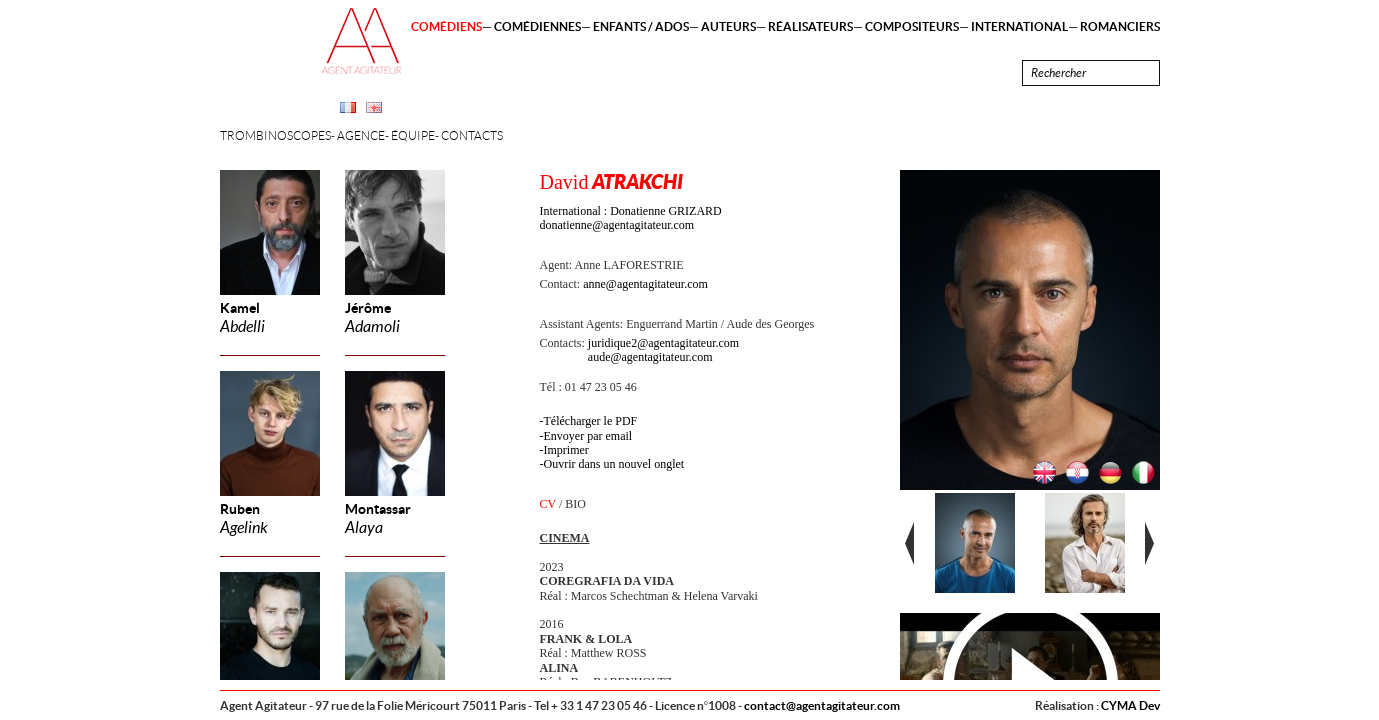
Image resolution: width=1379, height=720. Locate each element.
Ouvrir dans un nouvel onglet (614, 464)
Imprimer (566, 450)
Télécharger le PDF (591, 421)
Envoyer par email (588, 436)
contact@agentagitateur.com (822, 705)
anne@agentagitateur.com (645, 284)
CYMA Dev (1130, 705)
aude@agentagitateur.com (650, 357)
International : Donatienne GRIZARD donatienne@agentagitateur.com (631, 218)
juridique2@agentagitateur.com (663, 343)
